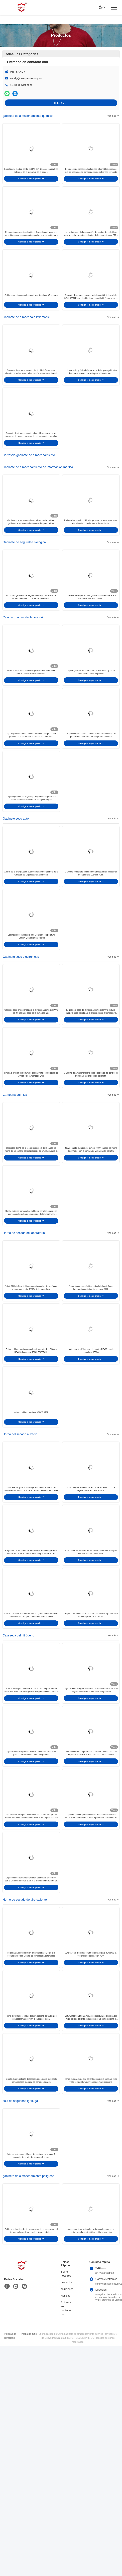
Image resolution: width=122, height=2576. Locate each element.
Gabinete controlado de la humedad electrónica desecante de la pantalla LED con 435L (91, 955)
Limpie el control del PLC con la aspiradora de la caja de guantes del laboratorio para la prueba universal (91, 802)
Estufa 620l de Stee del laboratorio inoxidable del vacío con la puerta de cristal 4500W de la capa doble (31, 1414)
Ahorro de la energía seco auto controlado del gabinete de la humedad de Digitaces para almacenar (31, 955)
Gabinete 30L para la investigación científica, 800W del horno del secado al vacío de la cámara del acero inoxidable (31, 1637)
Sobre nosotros (66, 2503)
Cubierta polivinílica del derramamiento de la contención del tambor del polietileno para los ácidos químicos (31, 2461)
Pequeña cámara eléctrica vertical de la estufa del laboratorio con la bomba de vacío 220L (91, 1414)
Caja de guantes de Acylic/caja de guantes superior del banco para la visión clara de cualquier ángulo (31, 872)
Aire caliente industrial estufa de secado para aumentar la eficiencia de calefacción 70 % (90, 2155)
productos (66, 2512)
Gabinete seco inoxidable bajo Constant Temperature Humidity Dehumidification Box (31, 1025)
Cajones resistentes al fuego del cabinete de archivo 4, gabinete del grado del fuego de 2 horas (31, 2378)
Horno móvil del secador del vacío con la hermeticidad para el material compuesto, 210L (91, 1708)
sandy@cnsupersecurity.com (27, 78)
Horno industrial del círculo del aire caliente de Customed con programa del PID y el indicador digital (31, 2225)
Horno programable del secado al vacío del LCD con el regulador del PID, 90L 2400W (91, 1637)
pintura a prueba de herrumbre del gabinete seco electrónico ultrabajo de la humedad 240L (31, 1178)
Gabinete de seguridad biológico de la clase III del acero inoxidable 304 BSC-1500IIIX (91, 649)
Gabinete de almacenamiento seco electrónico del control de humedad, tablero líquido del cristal (91, 1178)
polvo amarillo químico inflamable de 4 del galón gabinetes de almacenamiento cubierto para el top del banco (91, 401)
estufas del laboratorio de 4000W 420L (31, 1553)
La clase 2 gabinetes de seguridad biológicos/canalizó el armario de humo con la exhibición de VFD (31, 649)
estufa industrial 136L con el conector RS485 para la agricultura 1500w (91, 1484)
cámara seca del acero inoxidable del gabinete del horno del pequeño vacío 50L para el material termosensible (31, 1778)
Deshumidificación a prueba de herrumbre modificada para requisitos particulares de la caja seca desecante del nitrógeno (91, 1931)
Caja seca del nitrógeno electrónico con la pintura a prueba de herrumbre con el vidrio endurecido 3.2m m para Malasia (31, 2002)
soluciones (67, 2519)
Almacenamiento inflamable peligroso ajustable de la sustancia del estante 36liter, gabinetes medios (90, 2461)
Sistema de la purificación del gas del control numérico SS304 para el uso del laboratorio (31, 731)
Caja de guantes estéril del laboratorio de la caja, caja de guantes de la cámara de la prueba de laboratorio (31, 802)
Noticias (65, 2525)
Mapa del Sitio (29, 2564)
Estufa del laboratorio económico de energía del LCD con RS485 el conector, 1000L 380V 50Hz (31, 1484)
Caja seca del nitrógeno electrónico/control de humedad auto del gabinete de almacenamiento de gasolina (91, 1861)
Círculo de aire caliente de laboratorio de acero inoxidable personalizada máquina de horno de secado (31, 2295)
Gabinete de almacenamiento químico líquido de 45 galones (31, 317)
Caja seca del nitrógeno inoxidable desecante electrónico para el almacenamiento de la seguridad (31, 1931)
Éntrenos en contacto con (66, 2538)
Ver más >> (113, 115)
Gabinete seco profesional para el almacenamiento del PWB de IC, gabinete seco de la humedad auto (31, 1108)
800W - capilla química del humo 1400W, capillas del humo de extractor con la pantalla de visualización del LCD (91, 1261)
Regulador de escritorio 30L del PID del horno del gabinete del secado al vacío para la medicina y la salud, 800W (31, 1708)
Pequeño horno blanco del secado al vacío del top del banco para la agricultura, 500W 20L (91, 1778)
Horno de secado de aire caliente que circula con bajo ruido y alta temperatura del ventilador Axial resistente (90, 2295)
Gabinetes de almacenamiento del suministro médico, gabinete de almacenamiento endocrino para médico (31, 566)
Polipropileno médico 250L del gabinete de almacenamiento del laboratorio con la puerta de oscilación (90, 566)
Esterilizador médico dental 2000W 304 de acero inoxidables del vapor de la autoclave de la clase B (31, 178)
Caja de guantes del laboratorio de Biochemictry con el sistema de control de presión (91, 731)
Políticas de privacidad (10, 2566)
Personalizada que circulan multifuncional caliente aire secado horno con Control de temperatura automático (31, 2155)
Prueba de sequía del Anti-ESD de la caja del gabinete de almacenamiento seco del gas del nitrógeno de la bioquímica (31, 1861)
